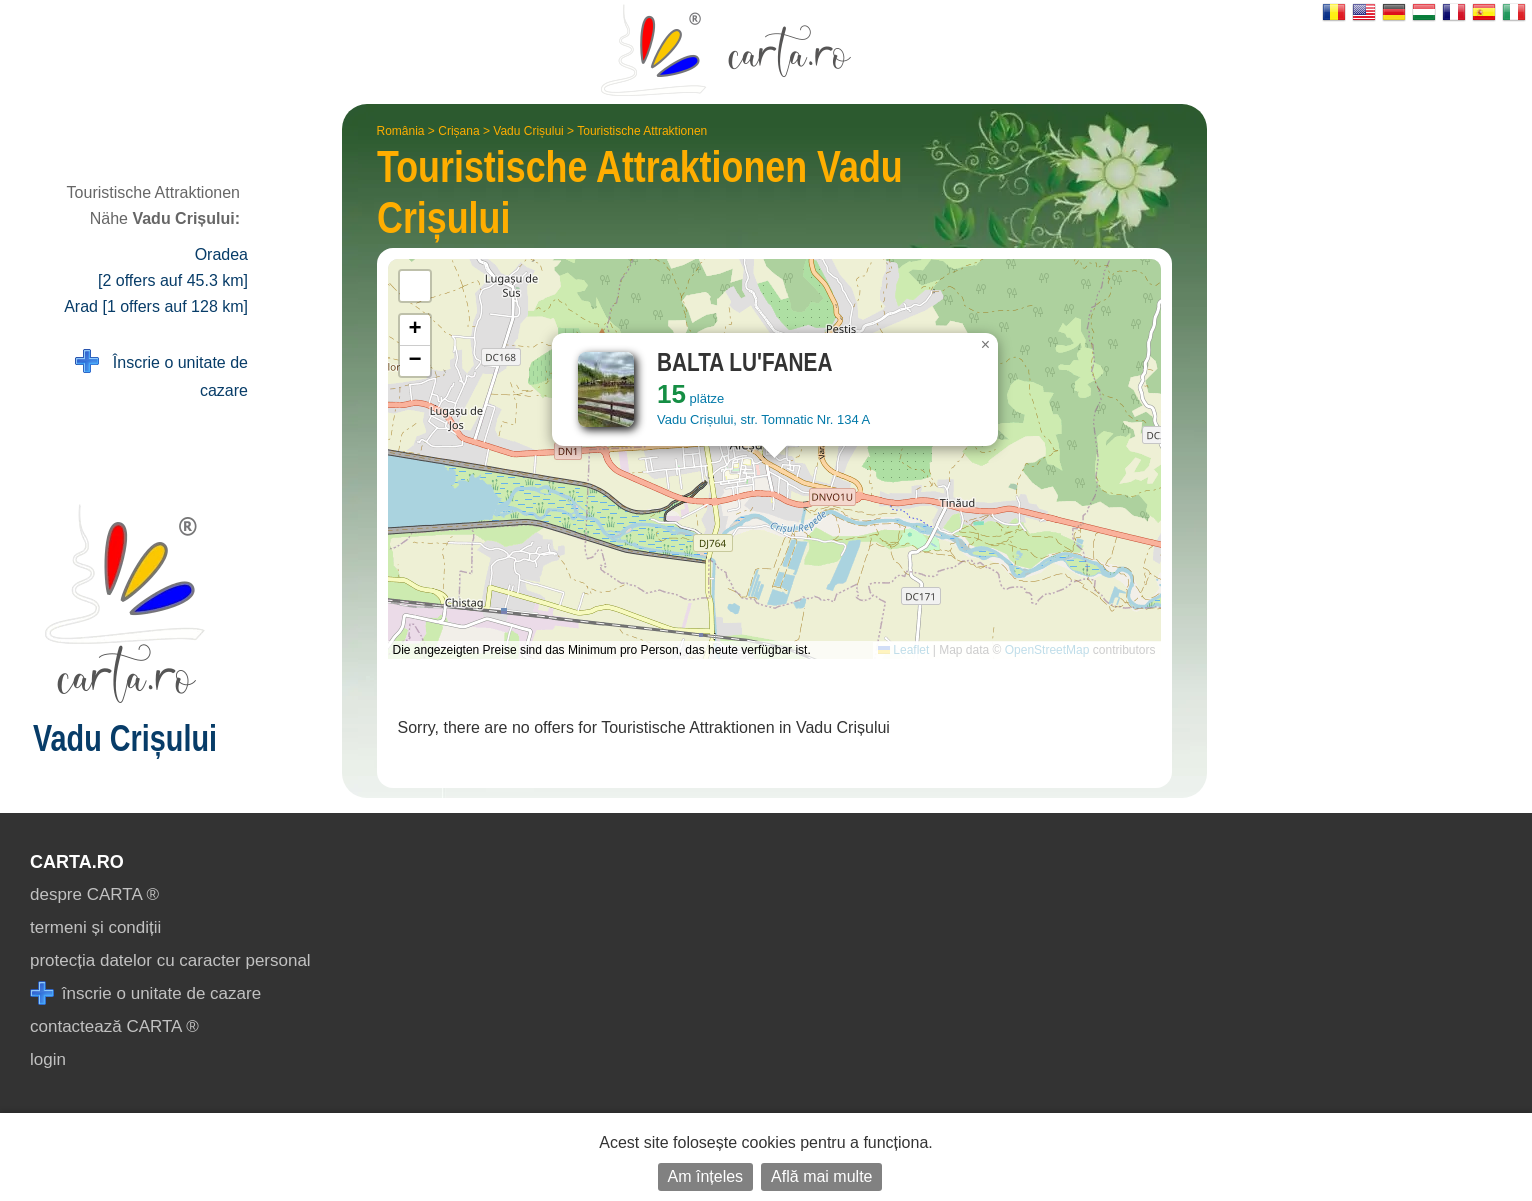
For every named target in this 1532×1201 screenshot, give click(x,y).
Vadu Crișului (528, 131)
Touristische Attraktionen (642, 131)
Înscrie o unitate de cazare (161, 374)
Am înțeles (706, 1176)
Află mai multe (821, 1176)
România (401, 131)
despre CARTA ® (94, 894)
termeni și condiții (95, 927)
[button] (986, 345)
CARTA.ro (77, 862)
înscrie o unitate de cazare (145, 993)
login (48, 1059)
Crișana (458, 131)
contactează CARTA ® (114, 1026)
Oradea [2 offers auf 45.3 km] (173, 267)
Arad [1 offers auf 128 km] (156, 306)
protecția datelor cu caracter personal (170, 960)
